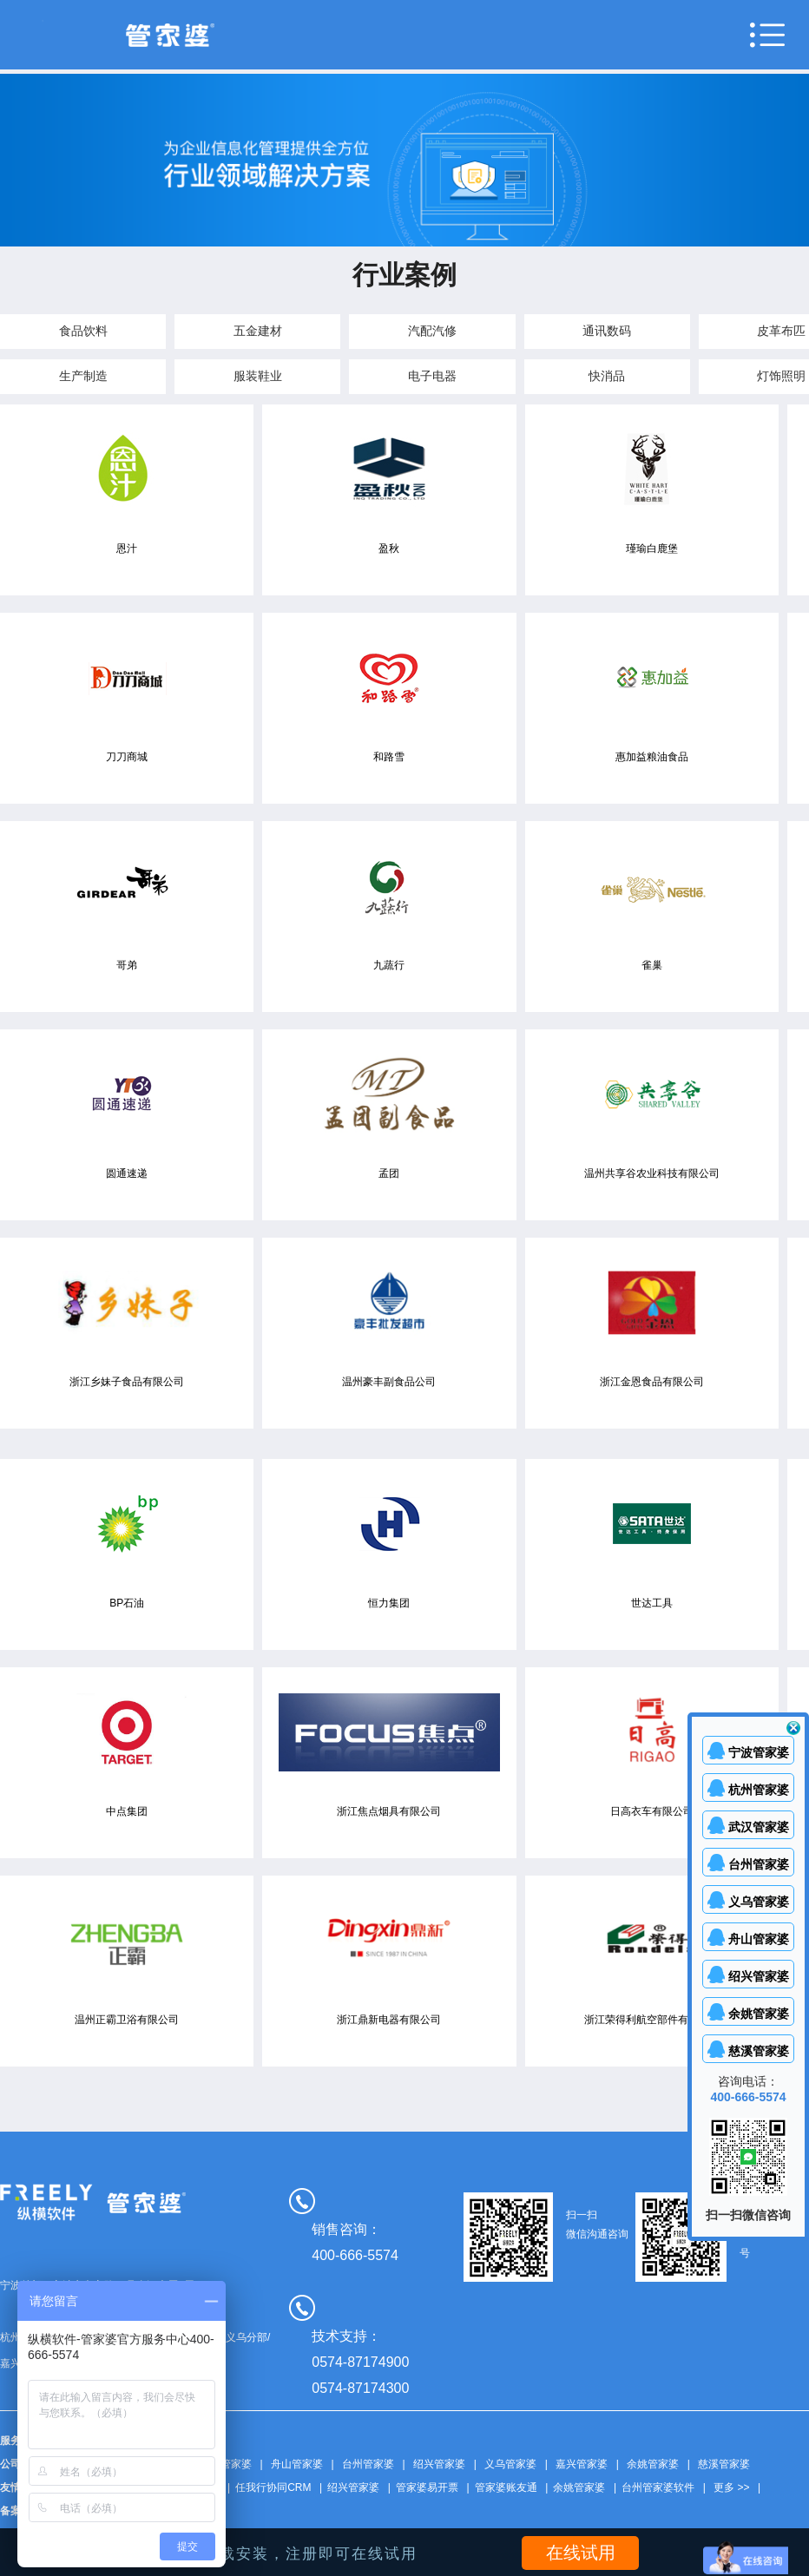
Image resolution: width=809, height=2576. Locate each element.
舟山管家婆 (297, 2464)
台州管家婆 (368, 2464)
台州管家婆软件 (658, 2487)
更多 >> (731, 2487)
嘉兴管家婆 (582, 2464)
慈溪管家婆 (724, 2464)
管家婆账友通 (506, 2487)
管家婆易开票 (427, 2487)
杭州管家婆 (758, 1790)
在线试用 (580, 2552)
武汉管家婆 (226, 2464)
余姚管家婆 (653, 2464)
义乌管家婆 (510, 2464)
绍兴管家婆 (439, 2464)
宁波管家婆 (758, 1752)
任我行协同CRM (273, 2487)
